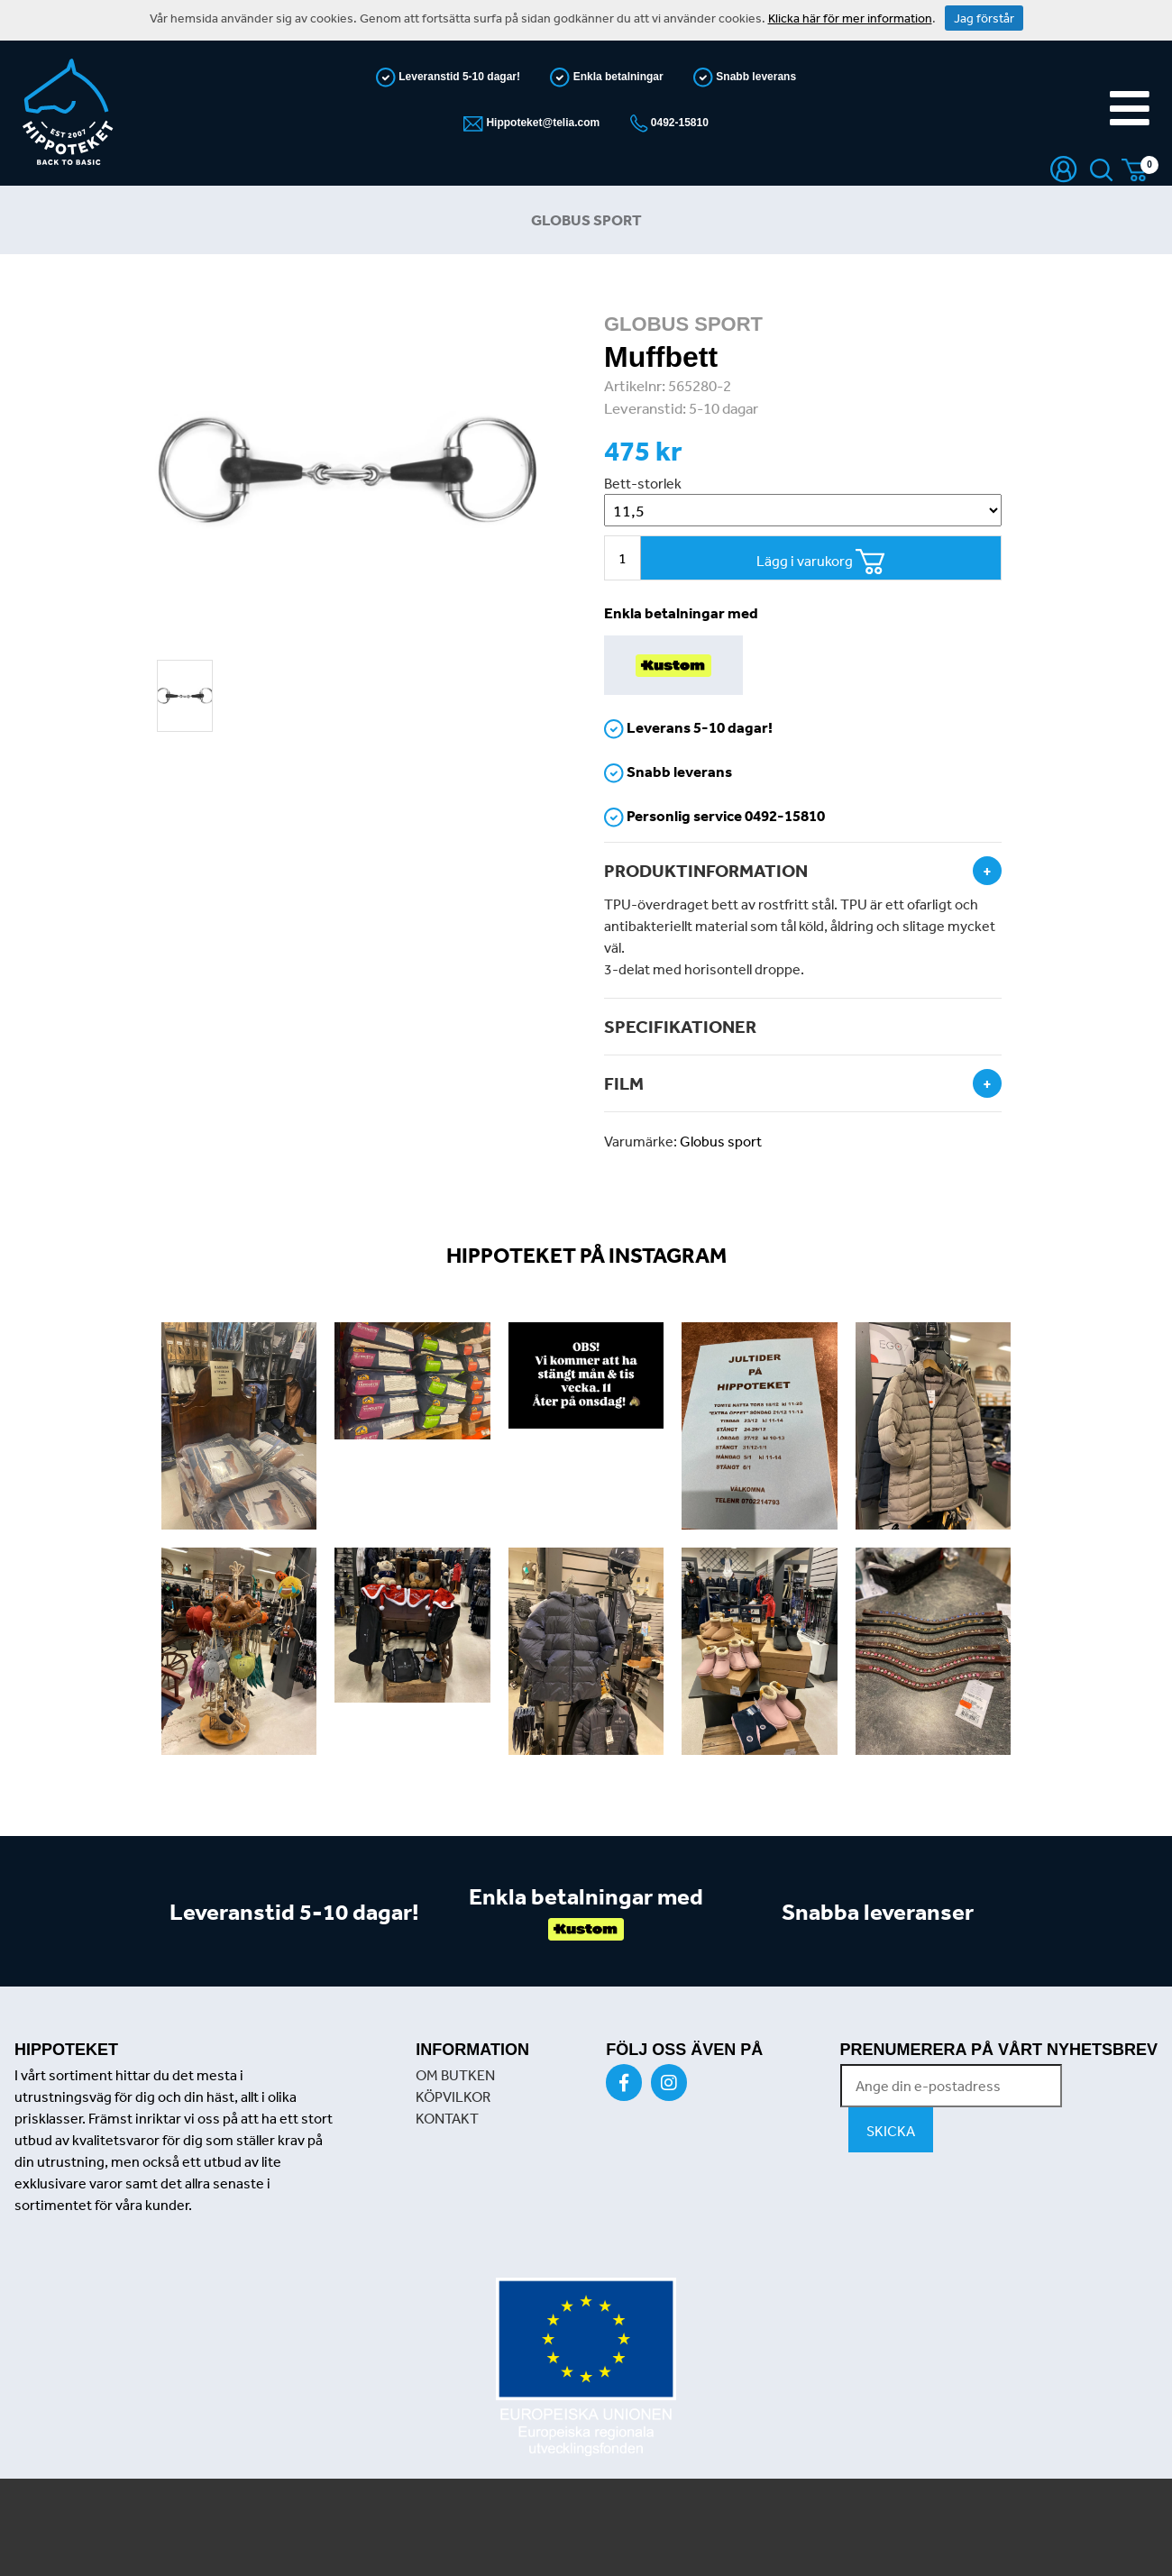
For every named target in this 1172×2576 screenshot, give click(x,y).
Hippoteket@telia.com (541, 122)
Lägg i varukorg (820, 562)
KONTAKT (447, 2118)
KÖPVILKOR (453, 2096)
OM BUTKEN (455, 2075)
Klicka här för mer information (850, 18)
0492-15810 (678, 122)
